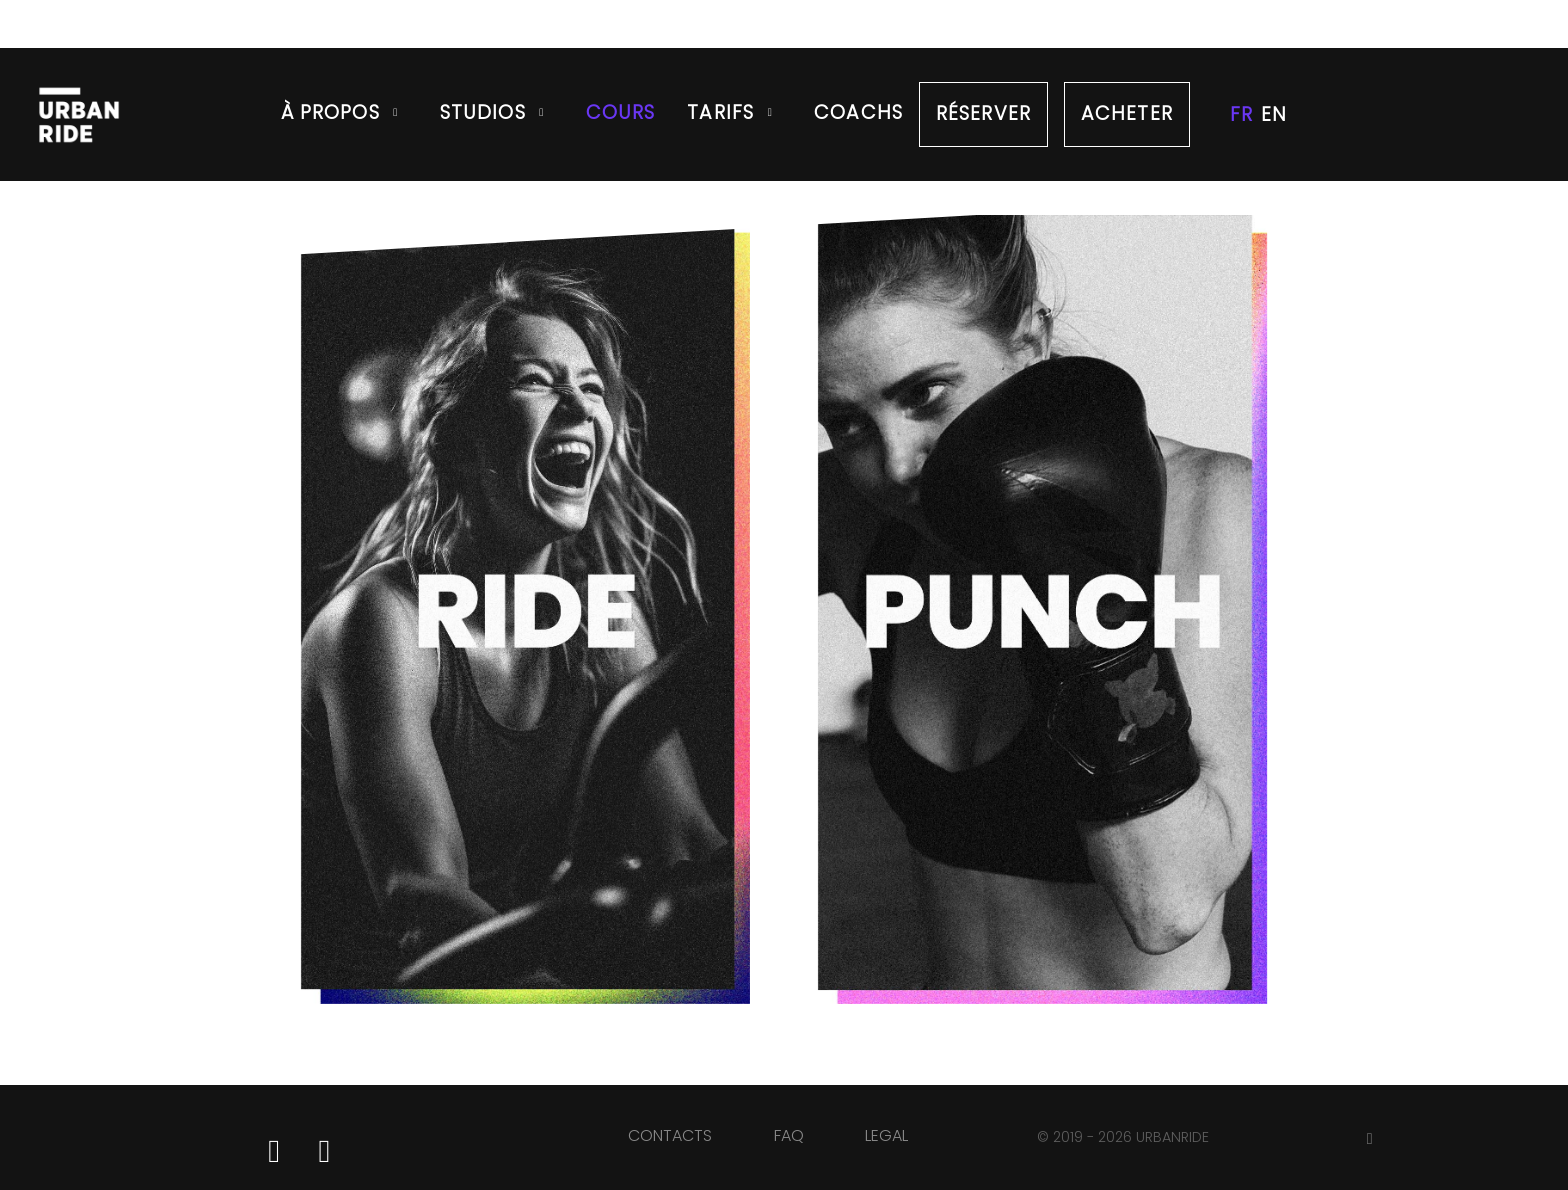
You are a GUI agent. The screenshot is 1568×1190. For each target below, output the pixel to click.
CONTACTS (670, 1135)
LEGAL (886, 1135)
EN (1274, 114)
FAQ (789, 1135)
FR (1241, 114)
